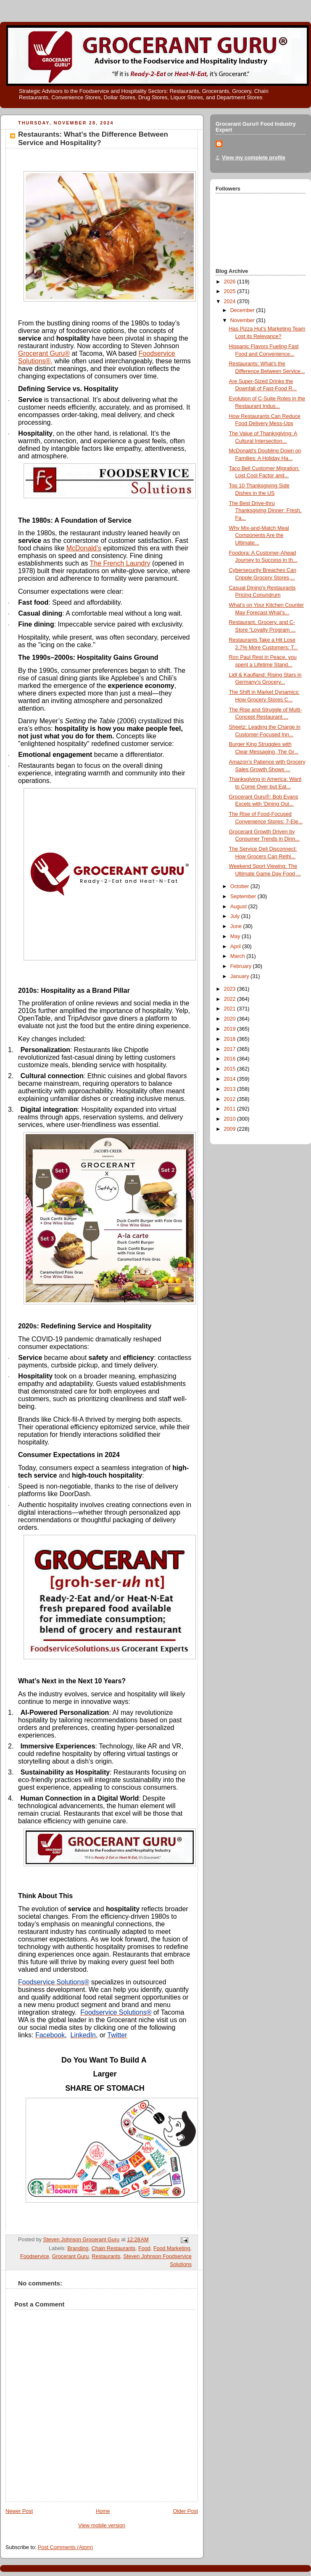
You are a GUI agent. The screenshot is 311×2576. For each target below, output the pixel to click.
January (240, 976)
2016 (230, 1059)
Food (144, 2248)
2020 (230, 1019)
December (243, 310)
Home (103, 2511)
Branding (77, 2248)
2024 (230, 301)
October (240, 886)
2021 (230, 1009)
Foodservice (34, 2256)
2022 (230, 999)
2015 (230, 1069)
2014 (230, 1079)
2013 (230, 1089)
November (243, 320)
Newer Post (19, 2511)
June (236, 926)
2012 (230, 1099)
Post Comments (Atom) (65, 2547)
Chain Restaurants (113, 2248)
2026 (230, 282)
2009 (230, 1129)
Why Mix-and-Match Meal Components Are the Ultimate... (259, 535)
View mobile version (101, 2525)
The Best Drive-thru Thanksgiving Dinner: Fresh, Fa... (265, 510)
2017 (230, 1049)
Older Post (185, 2511)
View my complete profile (253, 158)
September (244, 896)
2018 (230, 1039)
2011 (230, 1109)
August (239, 907)
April (236, 946)
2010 (230, 1119)
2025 (230, 291)
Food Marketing (171, 2248)
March (238, 956)
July (235, 916)
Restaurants (106, 2256)
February (241, 966)
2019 (230, 1029)
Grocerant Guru (70, 2256)
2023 (230, 989)
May (236, 936)
